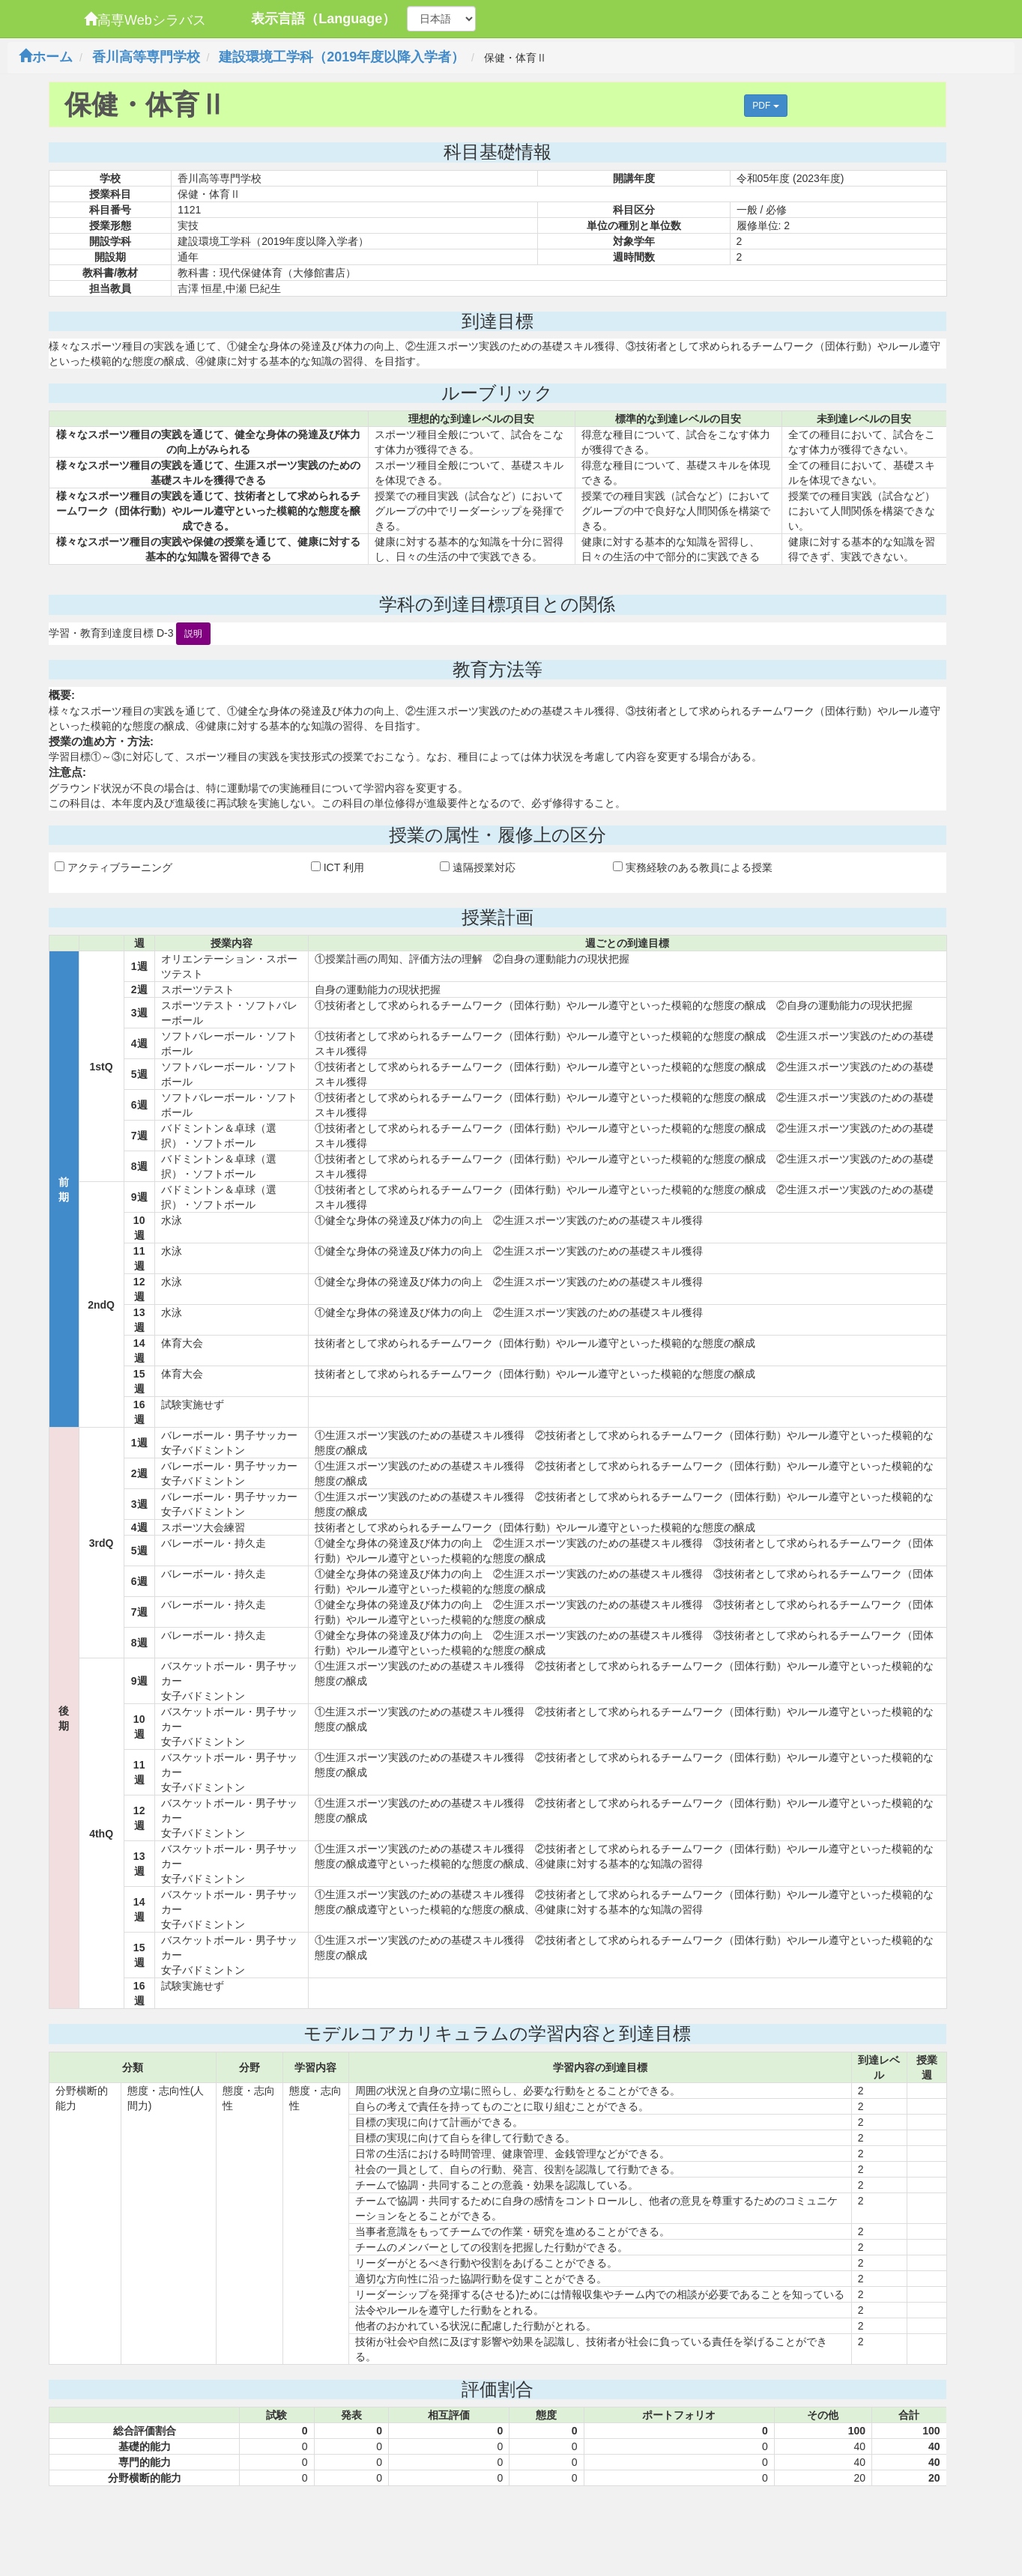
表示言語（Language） (323, 18)
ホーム (46, 56)
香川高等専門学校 (146, 56)
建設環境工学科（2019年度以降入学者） (342, 56)
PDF (765, 105)
